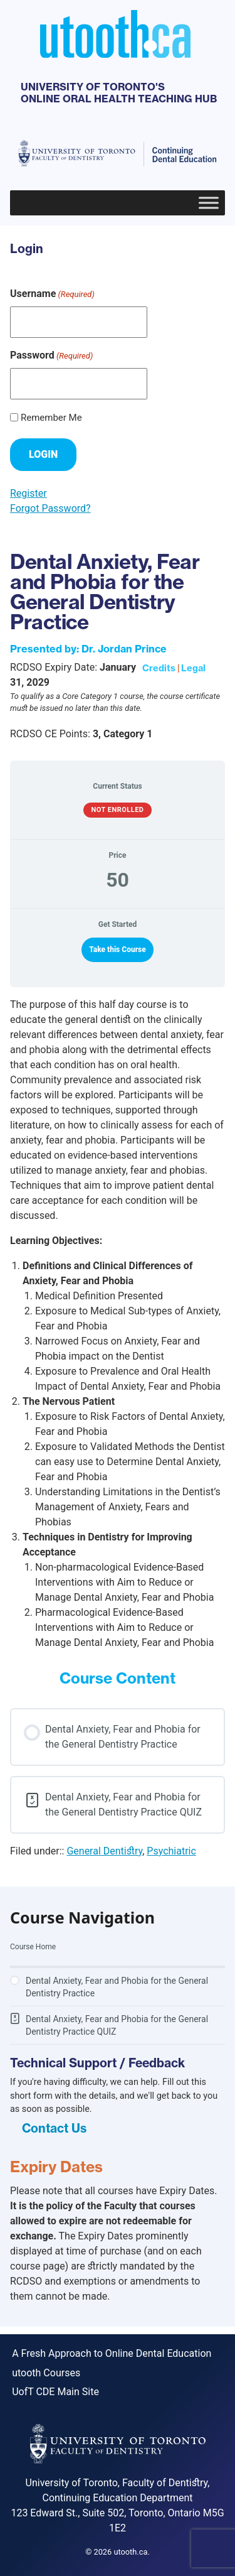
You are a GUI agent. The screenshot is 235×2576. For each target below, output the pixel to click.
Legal (193, 668)
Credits (158, 668)
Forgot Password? (50, 508)
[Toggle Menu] (209, 202)
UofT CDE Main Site (55, 2392)
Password (51, 355)
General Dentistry (104, 1851)
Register (28, 493)
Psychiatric (171, 1851)
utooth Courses (46, 2373)
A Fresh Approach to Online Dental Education (111, 2353)
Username (52, 294)
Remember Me (51, 417)
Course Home (33, 1946)
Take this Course (117, 949)
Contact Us (54, 2128)
